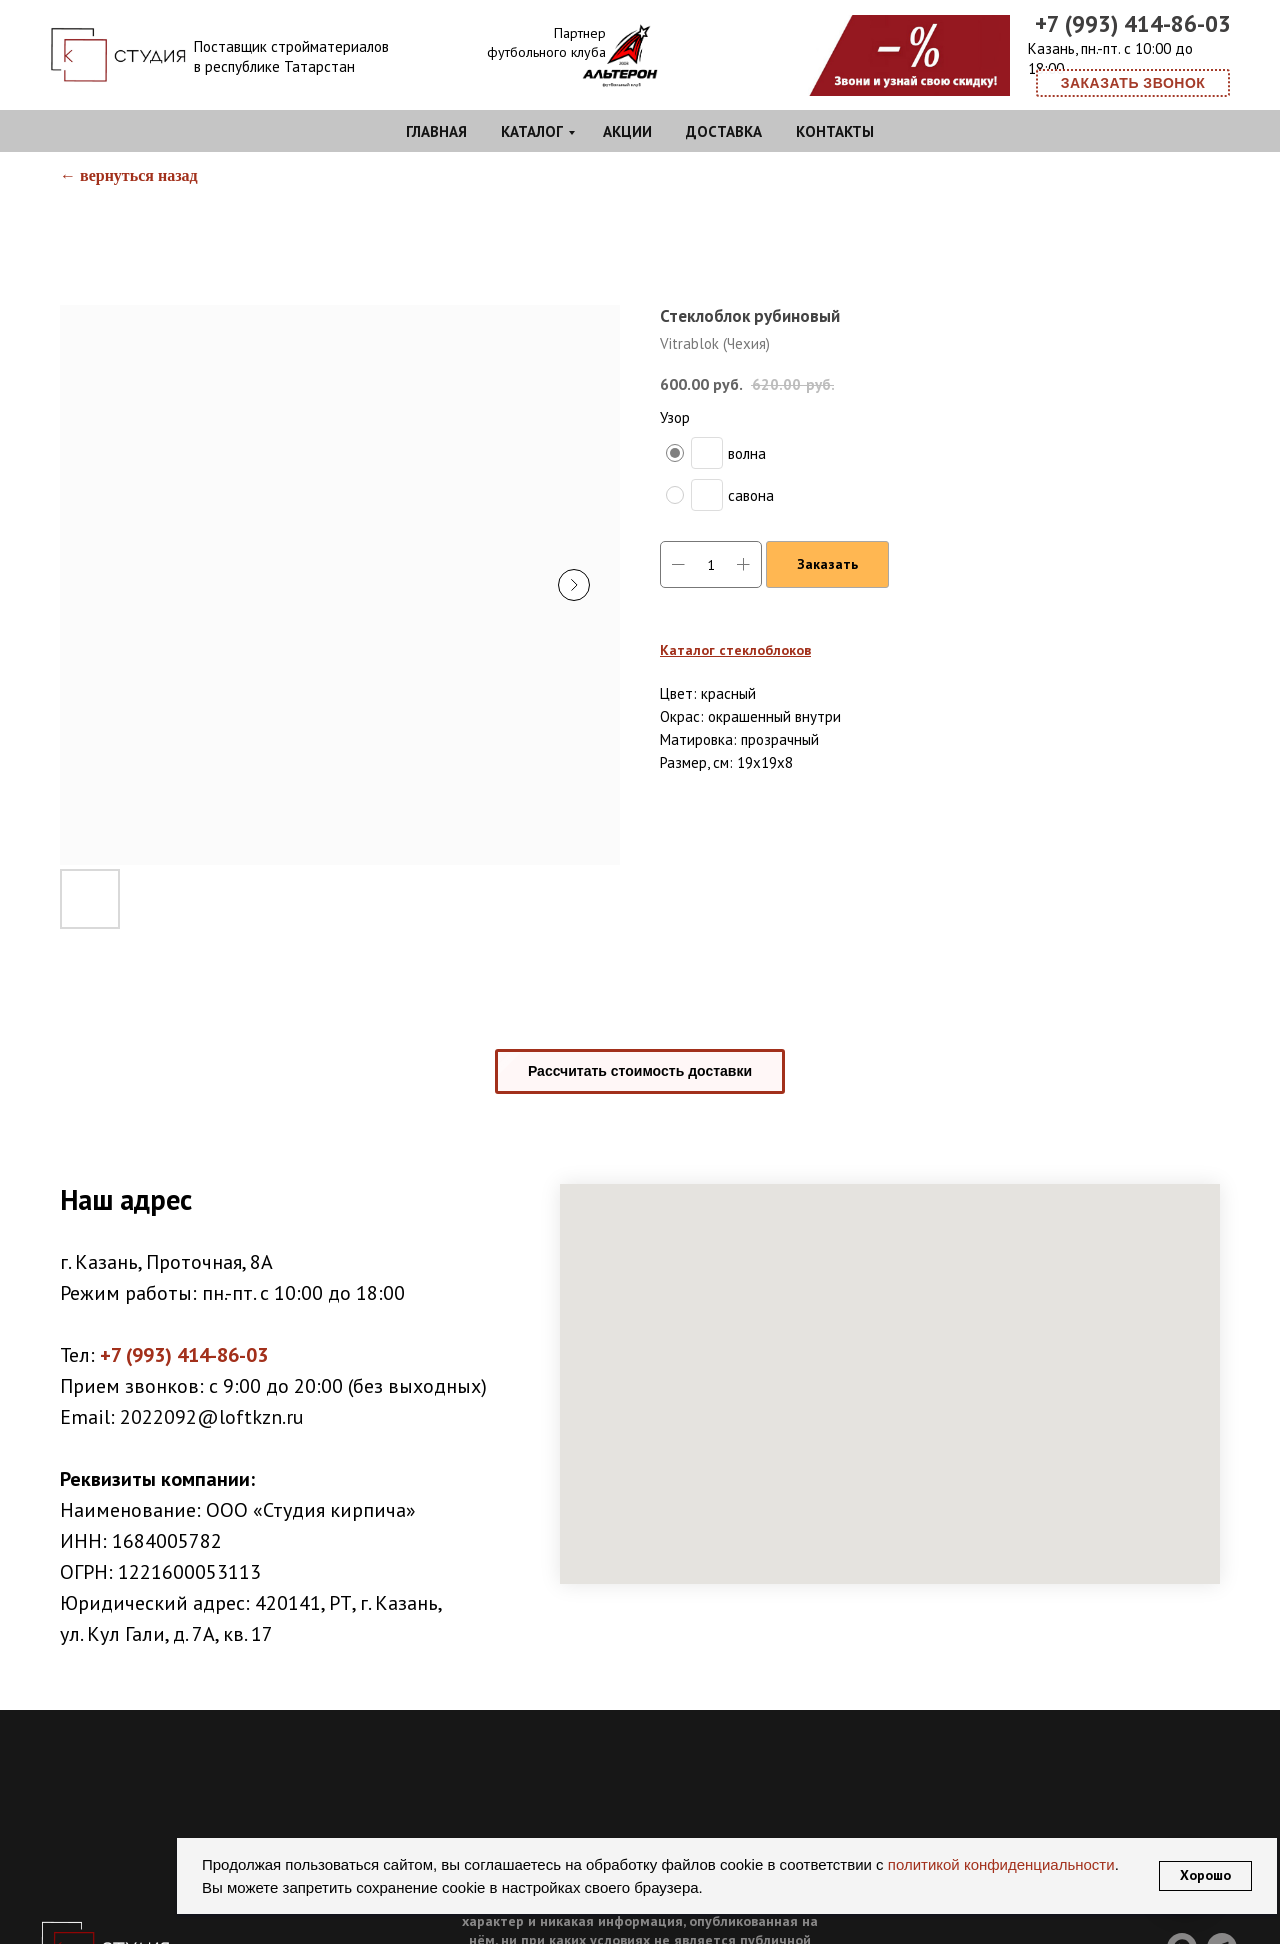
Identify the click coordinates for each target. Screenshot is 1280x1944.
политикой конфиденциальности (999, 1864)
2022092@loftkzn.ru (212, 1417)
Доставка (724, 131)
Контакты (835, 131)
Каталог (532, 131)
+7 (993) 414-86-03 (1133, 23)
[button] (1133, 83)
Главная (436, 131)
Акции (627, 131)
